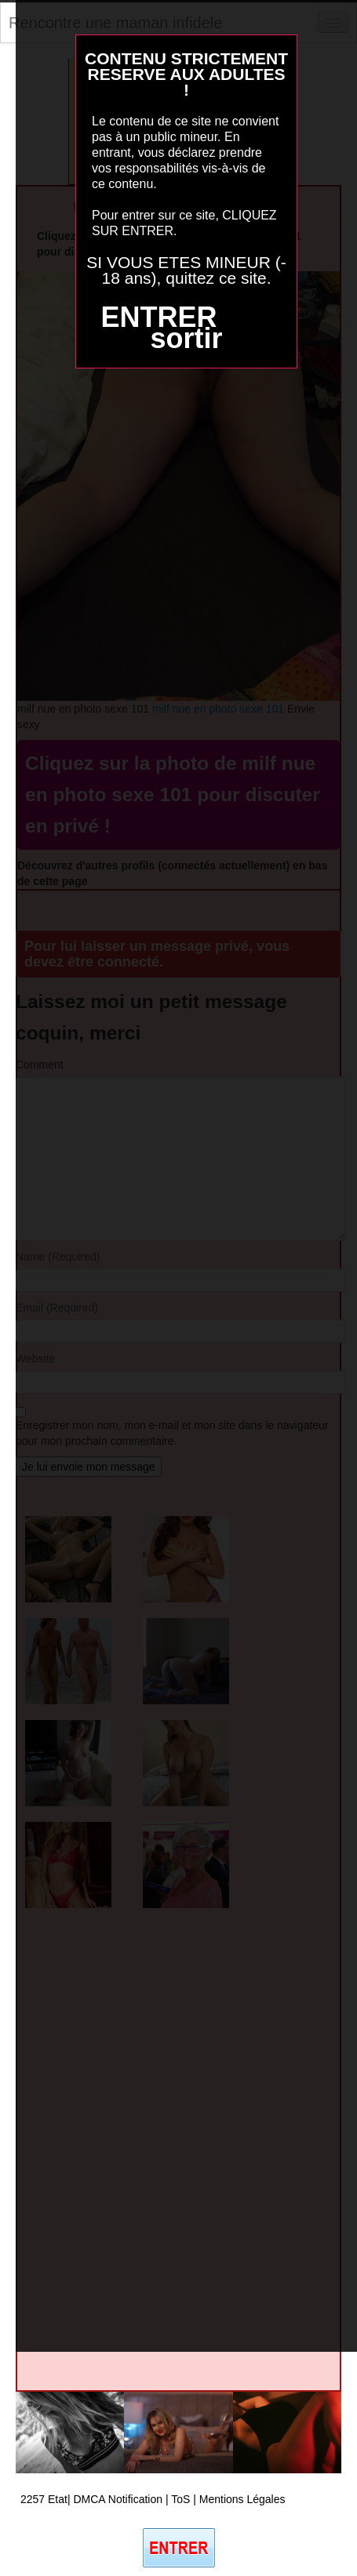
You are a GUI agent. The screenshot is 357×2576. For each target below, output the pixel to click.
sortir (186, 338)
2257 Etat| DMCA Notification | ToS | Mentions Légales (153, 2499)
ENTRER (158, 317)
